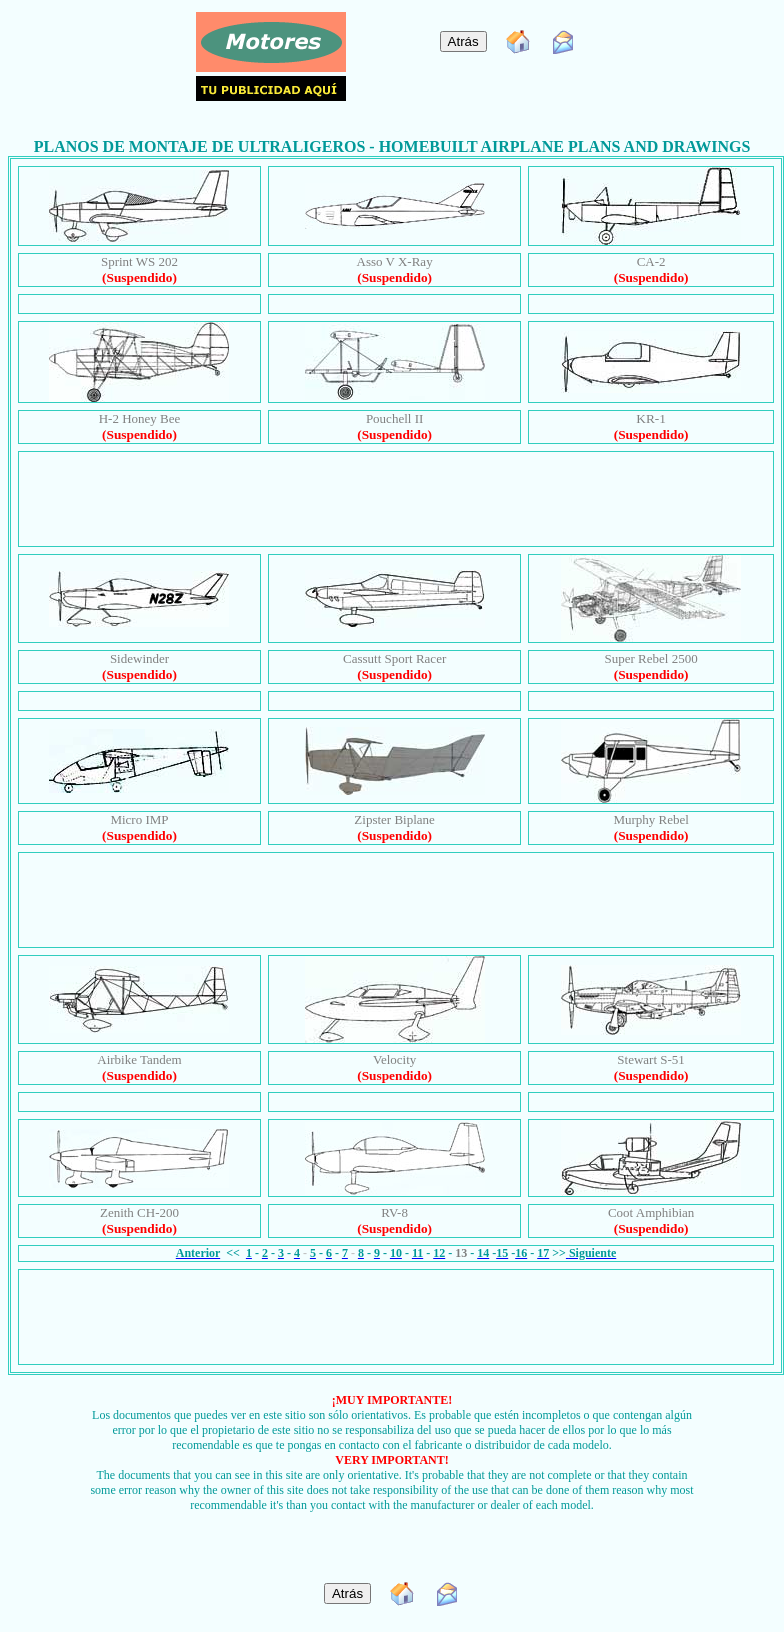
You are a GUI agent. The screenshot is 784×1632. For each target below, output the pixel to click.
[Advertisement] (400, 497)
